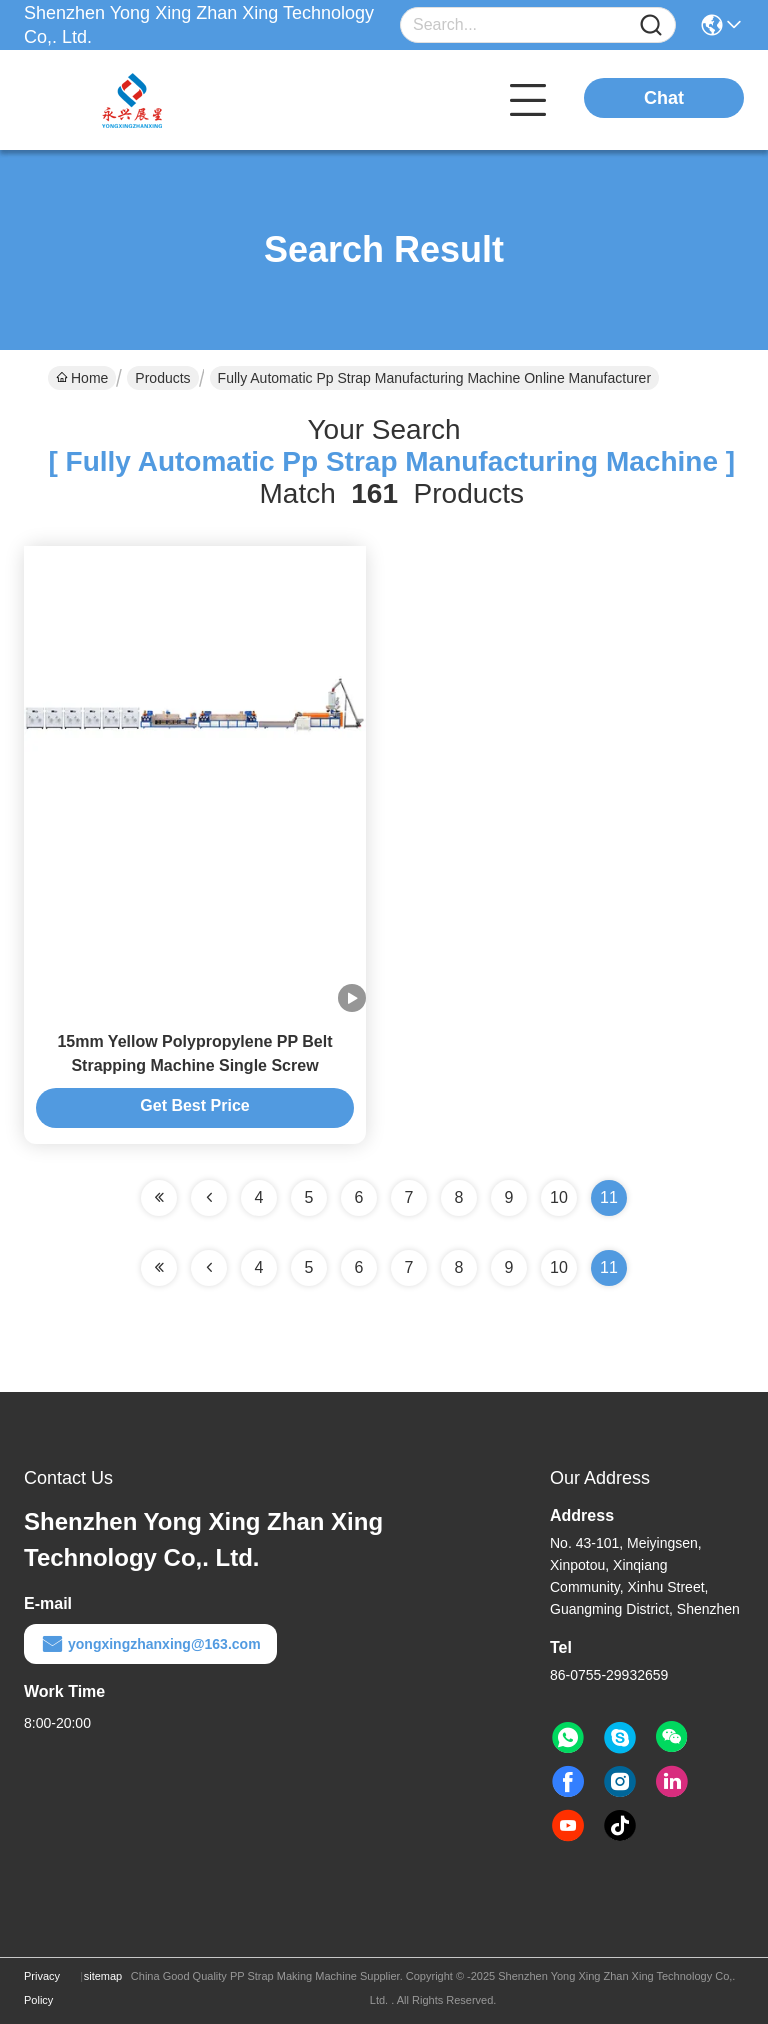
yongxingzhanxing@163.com (150, 1644)
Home (82, 378)
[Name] (651, 25)
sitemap (103, 1976)
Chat (664, 98)
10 (559, 1197)
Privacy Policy (42, 1988)
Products (162, 378)
